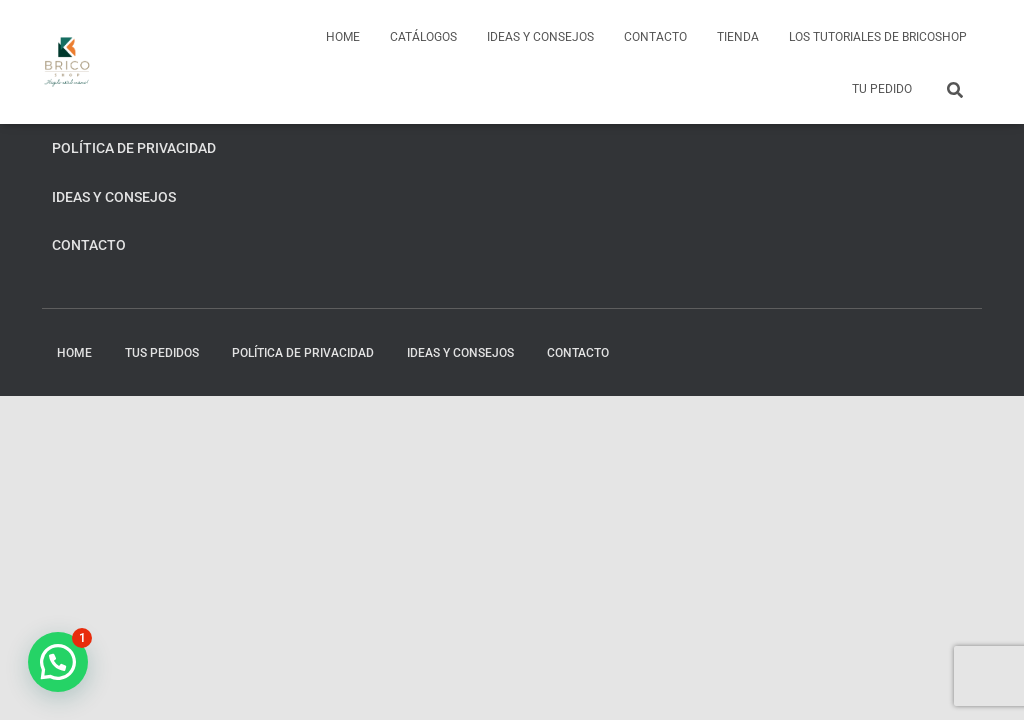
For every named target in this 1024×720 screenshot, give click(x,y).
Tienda (738, 37)
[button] (58, 662)
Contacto (655, 37)
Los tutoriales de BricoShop (878, 37)
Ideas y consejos (540, 37)
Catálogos (423, 37)
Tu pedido (882, 89)
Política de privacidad (134, 148)
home (343, 37)
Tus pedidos (162, 353)
